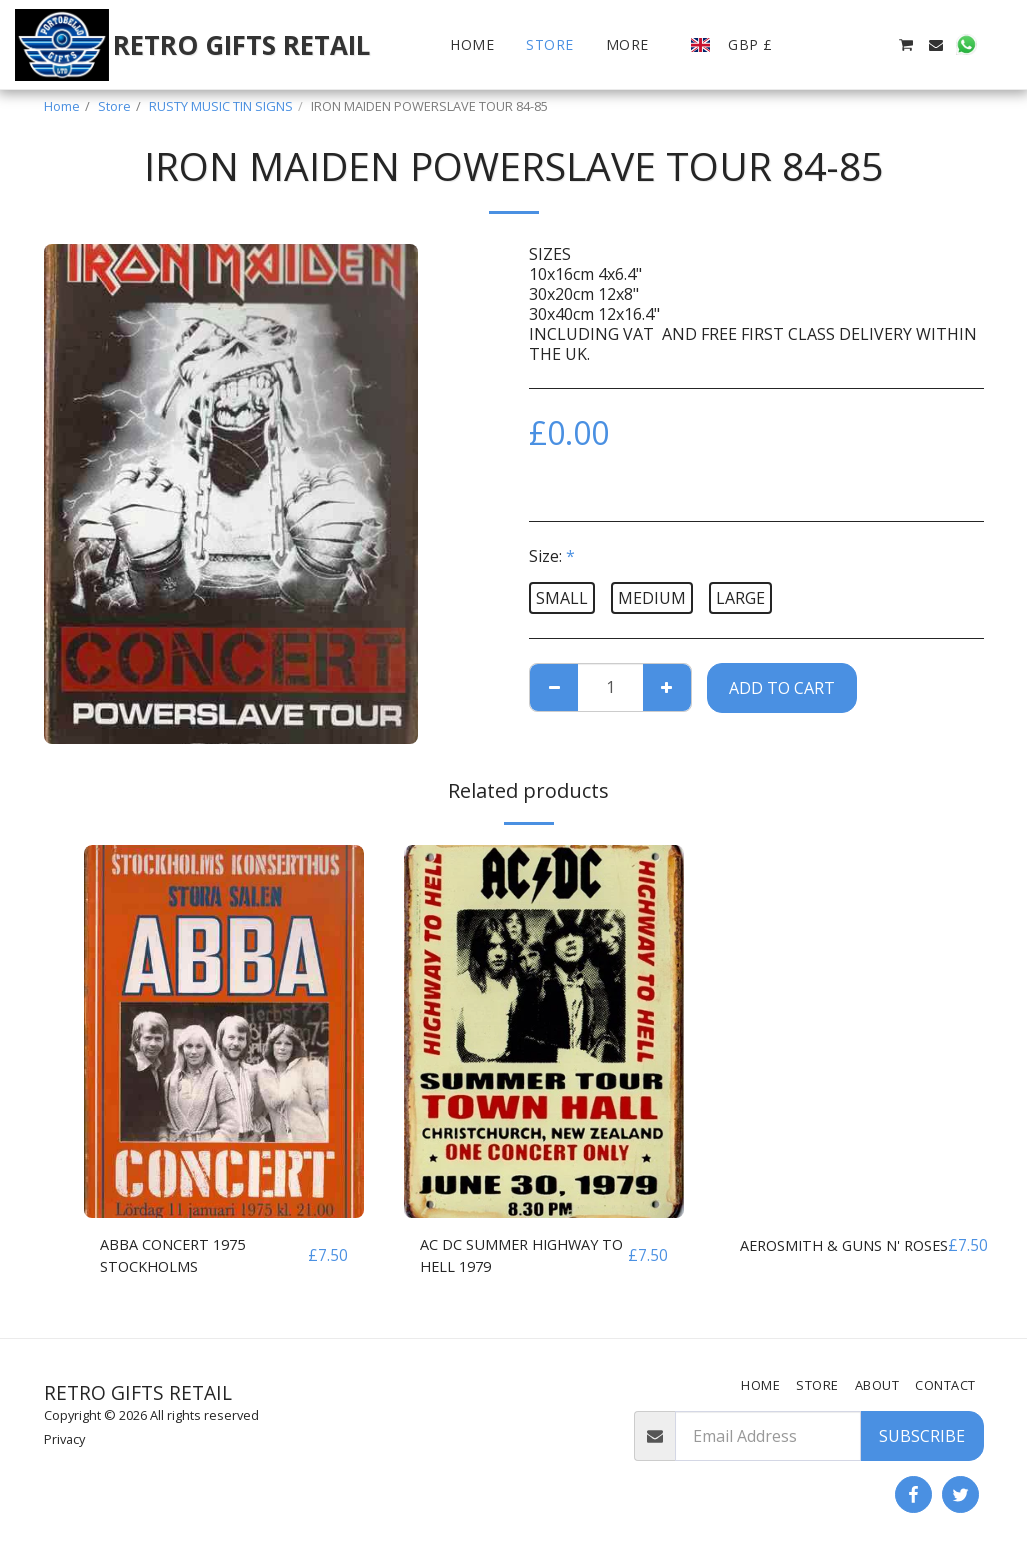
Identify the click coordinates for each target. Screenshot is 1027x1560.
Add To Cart (782, 688)
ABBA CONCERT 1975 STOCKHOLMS (180, 1258)
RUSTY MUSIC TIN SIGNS (221, 106)
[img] (224, 1031)
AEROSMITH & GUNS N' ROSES (829, 1258)
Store (114, 106)
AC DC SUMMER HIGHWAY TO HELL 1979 (519, 1258)
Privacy (64, 1439)
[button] (815, 45)
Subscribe (922, 1436)
